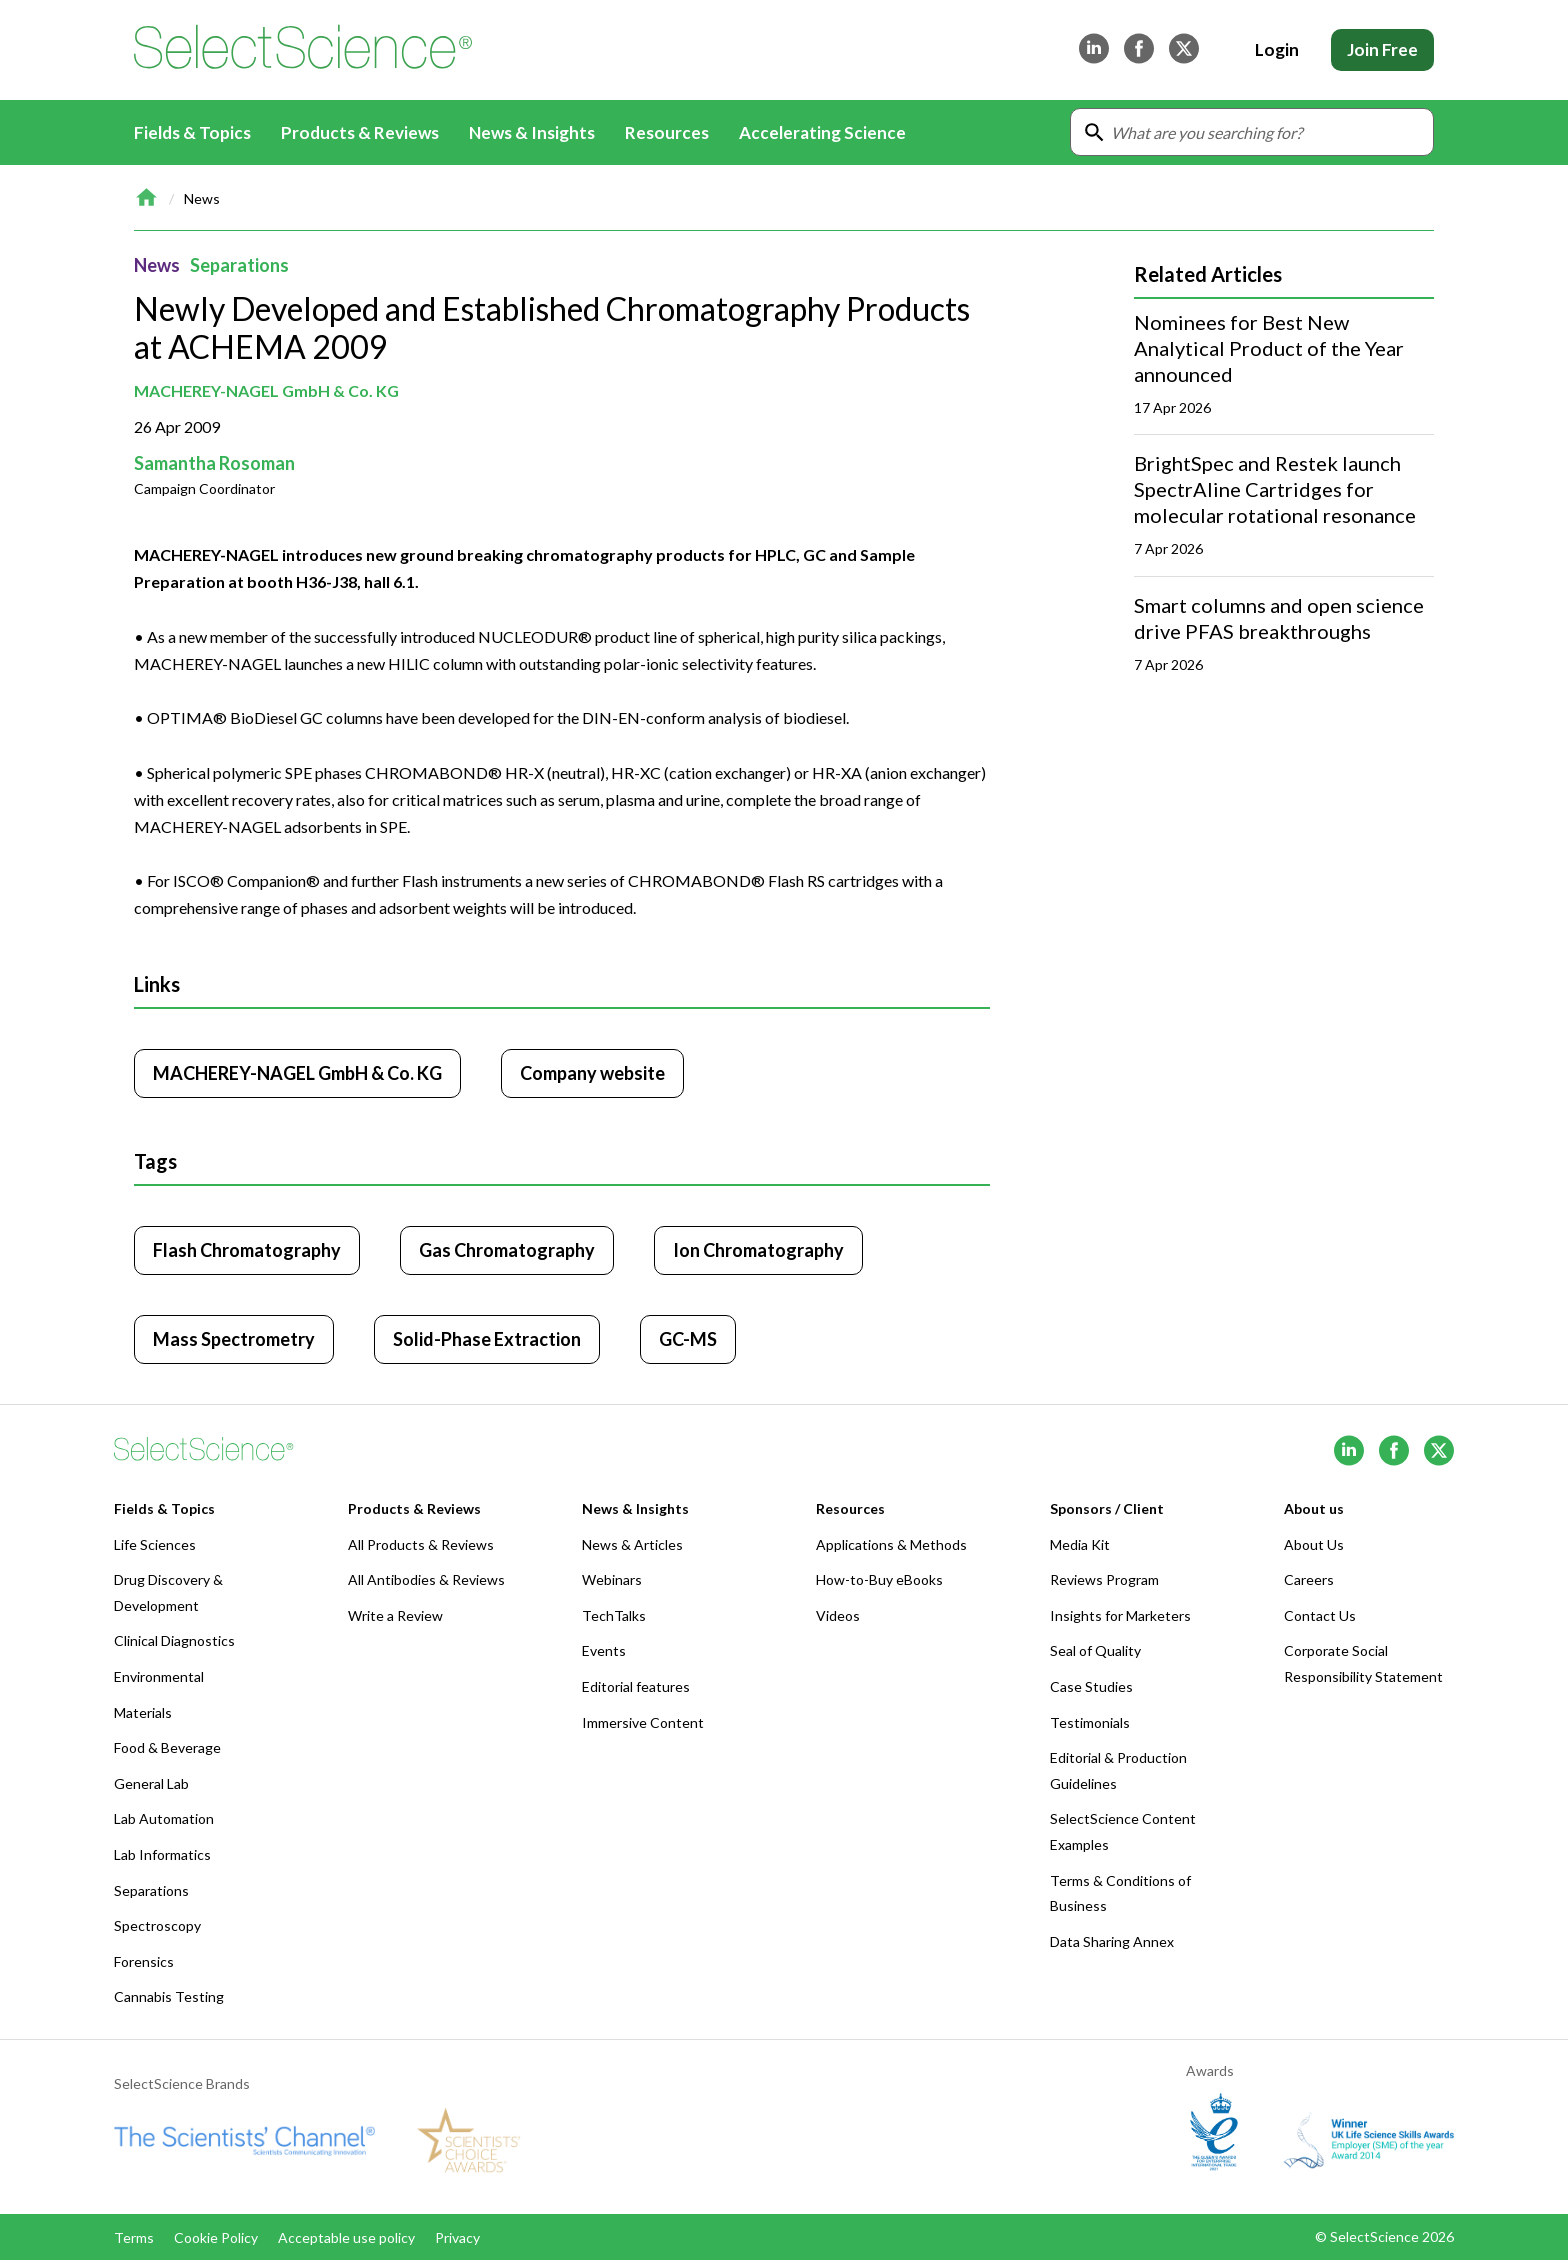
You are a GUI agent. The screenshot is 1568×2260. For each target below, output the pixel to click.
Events (604, 1650)
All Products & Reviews (421, 1544)
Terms (134, 2237)
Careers (1309, 1579)
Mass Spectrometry (234, 1339)
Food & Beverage (167, 1747)
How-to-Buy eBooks (879, 1579)
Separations (239, 265)
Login (1277, 49)
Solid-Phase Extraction (487, 1339)
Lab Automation (164, 1818)
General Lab (151, 1783)
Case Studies (1091, 1686)
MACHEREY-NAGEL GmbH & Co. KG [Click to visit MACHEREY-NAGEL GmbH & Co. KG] (297, 1073)
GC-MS (688, 1339)
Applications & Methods (891, 1544)
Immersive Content (643, 1722)
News (202, 198)
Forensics (144, 1961)
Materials (143, 1712)
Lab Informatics (162, 1854)
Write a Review (395, 1615)
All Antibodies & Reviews (426, 1579)
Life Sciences (155, 1544)
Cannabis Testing (169, 1996)
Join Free (1382, 49)
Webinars (612, 1579)
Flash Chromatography (247, 1250)
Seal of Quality (1095, 1650)
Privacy (457, 2237)
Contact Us (1320, 1615)
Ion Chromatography (758, 1250)
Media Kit (1080, 1544)
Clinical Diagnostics (174, 1640)
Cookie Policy (216, 2237)
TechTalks (614, 1615)
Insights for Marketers (1120, 1615)
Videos (838, 1615)
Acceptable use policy (346, 2237)
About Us (1314, 1544)
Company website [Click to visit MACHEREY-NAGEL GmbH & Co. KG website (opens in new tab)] (592, 1073)
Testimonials (1090, 1722)
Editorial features (636, 1686)
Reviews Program (1104, 1579)
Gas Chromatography (507, 1250)
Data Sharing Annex (1112, 1941)
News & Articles (632, 1544)
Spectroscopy (157, 1925)
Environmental (159, 1676)
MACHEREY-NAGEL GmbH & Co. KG (266, 390)
